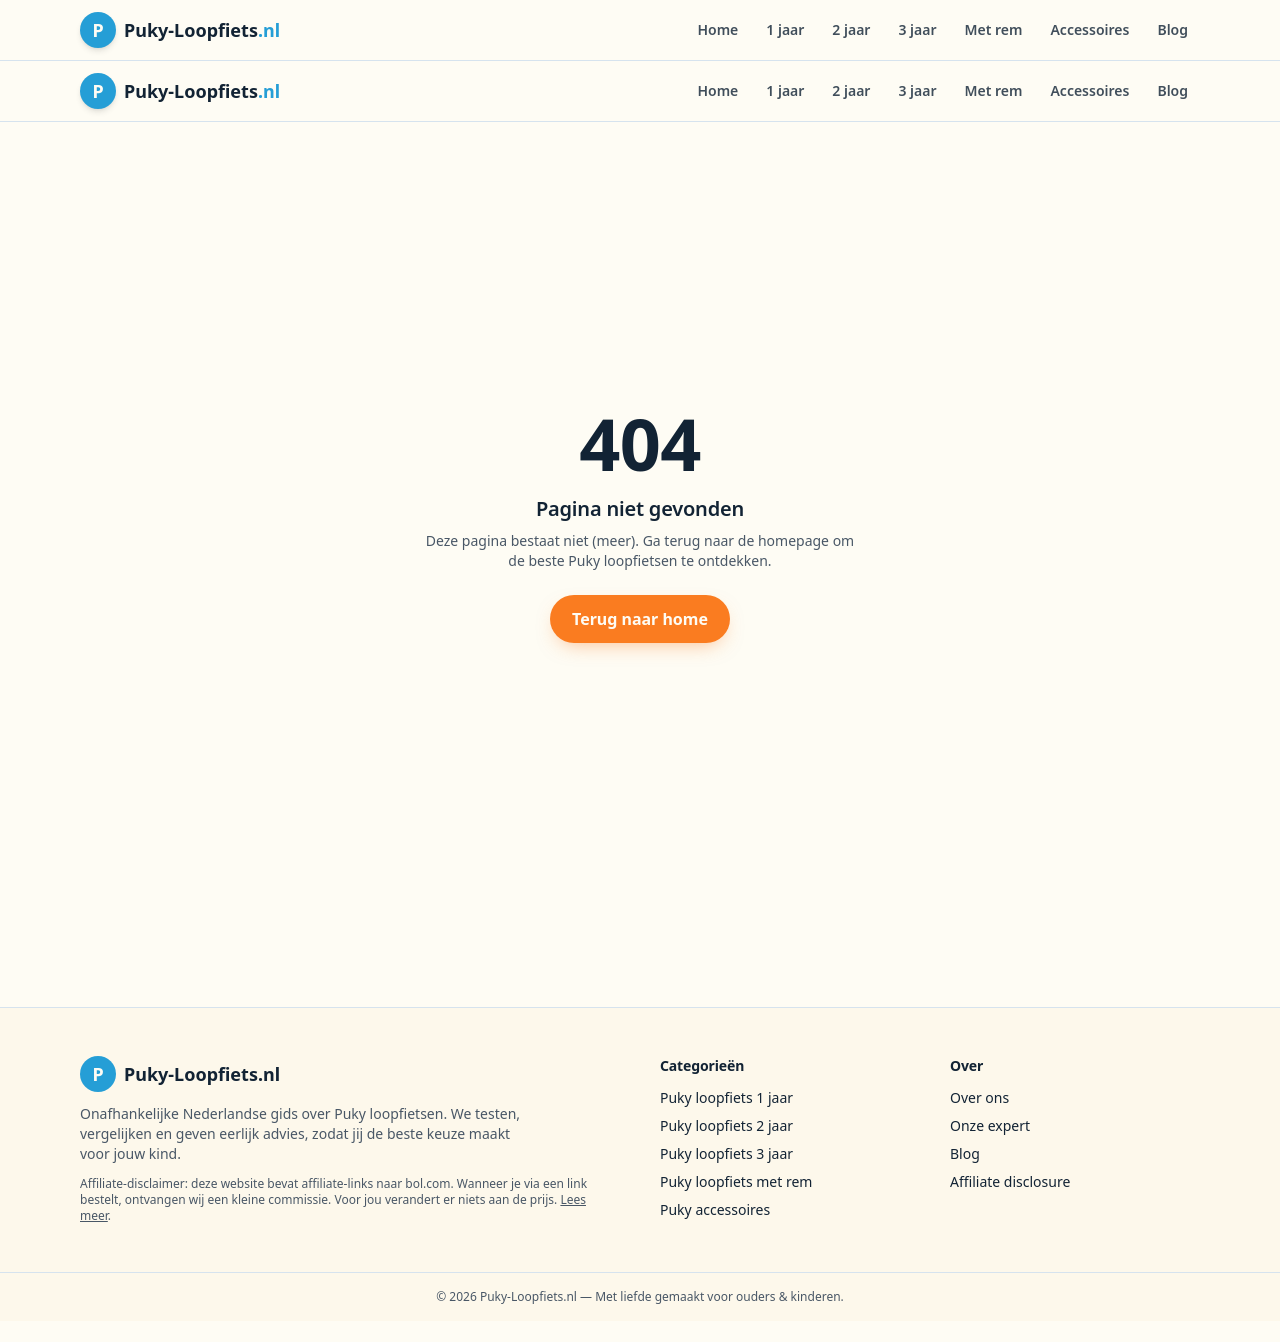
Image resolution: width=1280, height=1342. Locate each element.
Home (717, 29)
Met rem (994, 29)
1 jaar (785, 29)
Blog (1172, 29)
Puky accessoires (715, 1209)
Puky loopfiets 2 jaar (726, 1125)
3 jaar (917, 29)
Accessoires (1089, 29)
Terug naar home (640, 619)
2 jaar (851, 29)
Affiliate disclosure (1010, 1181)
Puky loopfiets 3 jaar (726, 1153)
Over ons (979, 1097)
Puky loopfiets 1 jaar (726, 1097)
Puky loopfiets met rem (736, 1181)
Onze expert (990, 1125)
